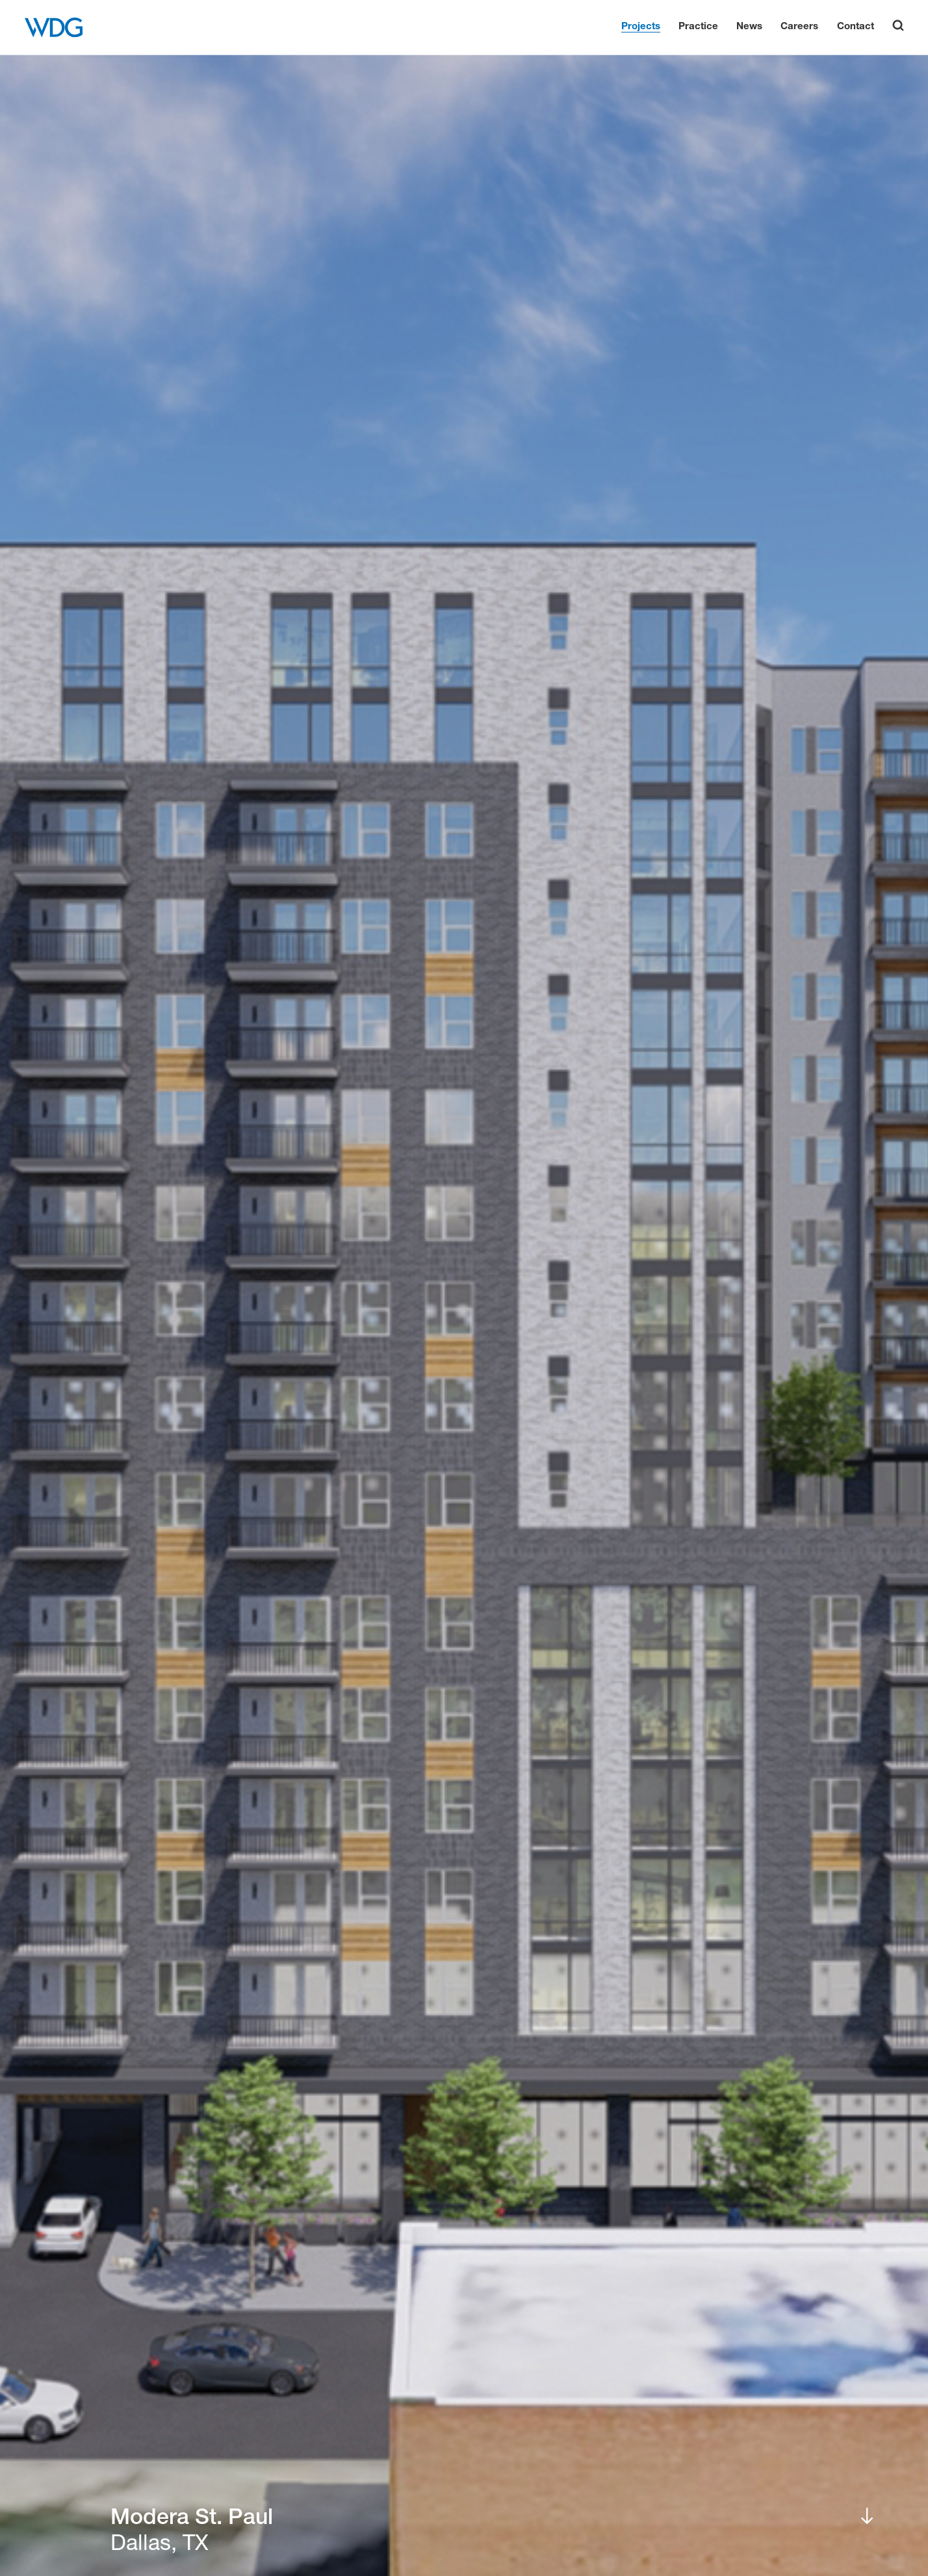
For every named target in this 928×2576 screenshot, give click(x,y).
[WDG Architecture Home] (54, 27)
